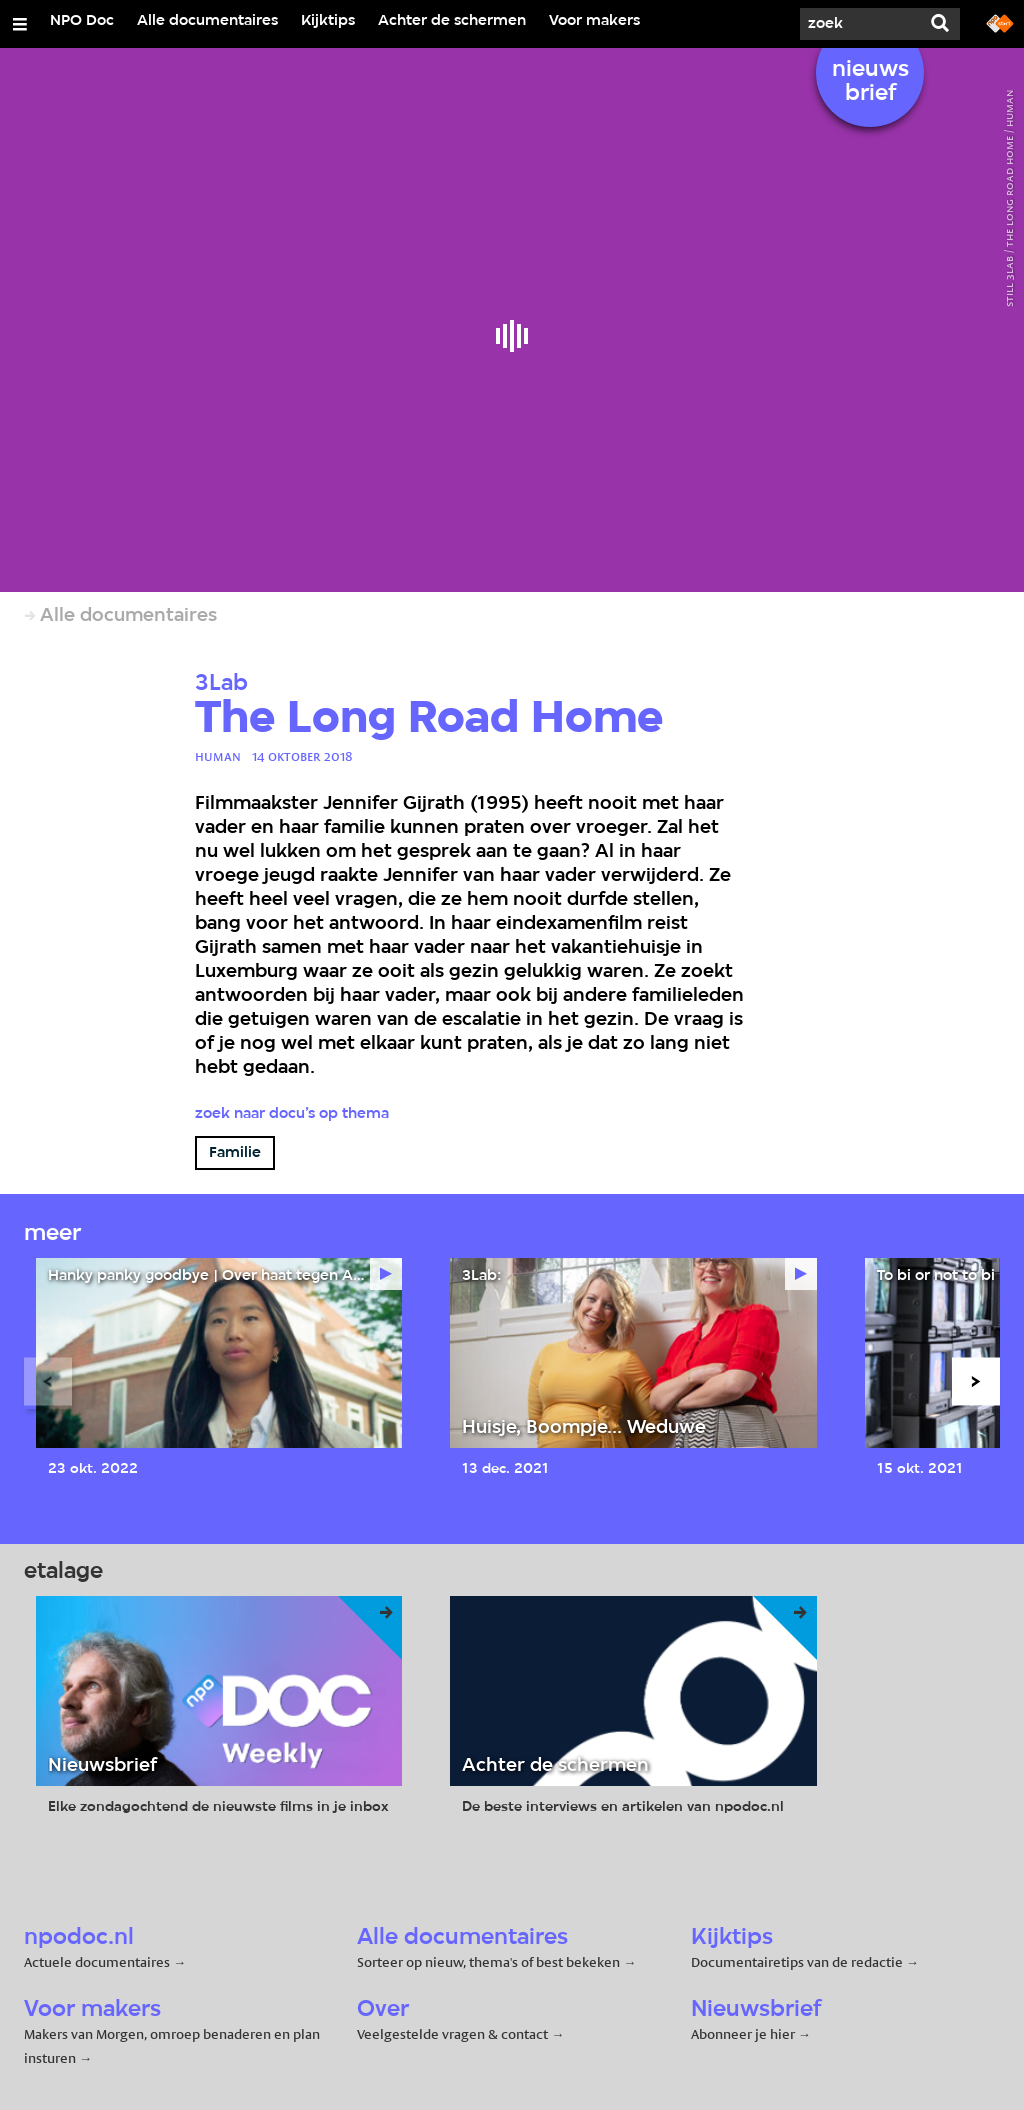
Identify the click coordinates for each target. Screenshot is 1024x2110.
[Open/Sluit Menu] (20, 24)
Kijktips (328, 21)
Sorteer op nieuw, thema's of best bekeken (488, 1962)
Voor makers (594, 21)
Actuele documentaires (97, 1962)
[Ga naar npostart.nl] (1000, 22)
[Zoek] (860, 24)
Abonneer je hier (744, 2034)
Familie (235, 1153)
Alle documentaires (207, 21)
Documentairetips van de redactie (797, 1962)
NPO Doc (82, 21)
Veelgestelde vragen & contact (452, 2034)
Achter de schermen (452, 21)
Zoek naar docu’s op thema (292, 1114)
